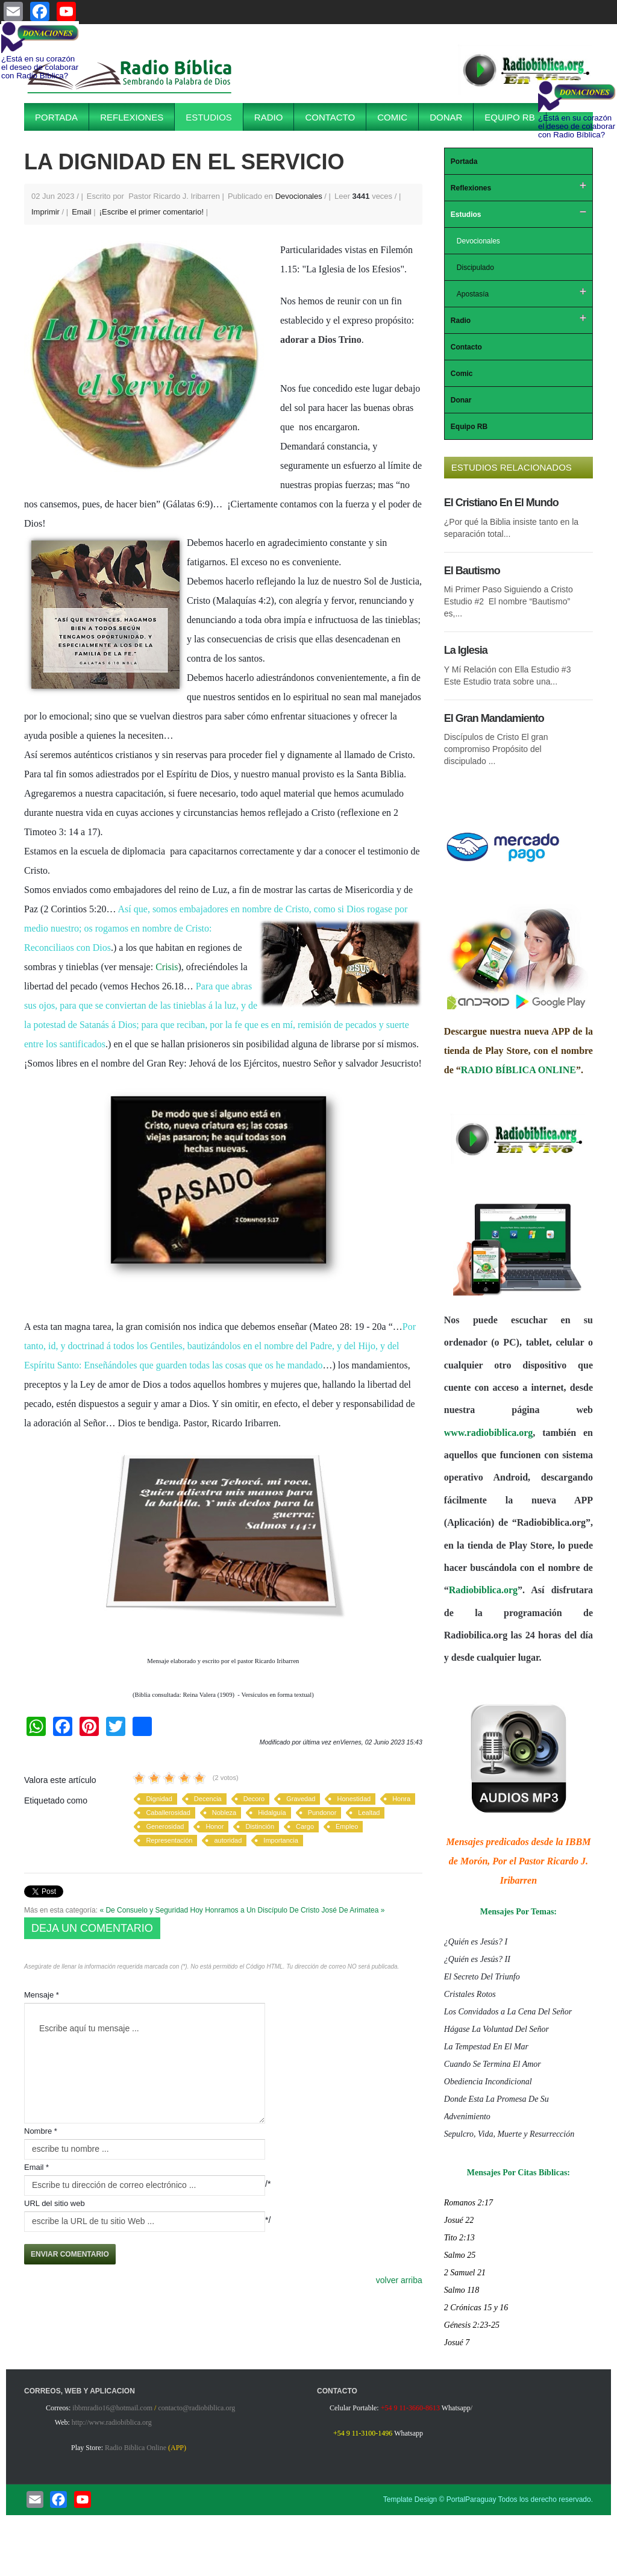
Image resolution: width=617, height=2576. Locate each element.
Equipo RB (509, 117)
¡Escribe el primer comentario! (152, 211)
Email (82, 211)
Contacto (330, 117)
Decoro (254, 1798)
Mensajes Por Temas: (518, 1911)
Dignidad (159, 1798)
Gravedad (300, 1798)
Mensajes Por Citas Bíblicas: (518, 2172)
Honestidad (354, 1798)
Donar (446, 117)
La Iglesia (465, 650)
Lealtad (369, 1812)
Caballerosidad (168, 1812)
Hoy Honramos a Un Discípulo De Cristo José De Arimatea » (287, 1910)
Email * (36, 2167)
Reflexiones (131, 117)
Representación (169, 1840)
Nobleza (224, 1812)
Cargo (305, 1826)
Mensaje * (41, 1994)
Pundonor (322, 1812)
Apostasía (473, 294)
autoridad (228, 1840)
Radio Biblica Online (135, 2447)
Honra (401, 1798)
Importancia (280, 1840)
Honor (214, 1826)
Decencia (208, 1798)
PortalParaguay (471, 2499)
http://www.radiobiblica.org (112, 2422)
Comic (392, 117)
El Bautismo (472, 571)
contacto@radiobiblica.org (196, 2408)
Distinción (259, 1826)
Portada (56, 117)
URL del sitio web (54, 2203)
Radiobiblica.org (483, 1590)
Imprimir (46, 211)
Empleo (347, 1826)
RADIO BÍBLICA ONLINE (518, 1070)
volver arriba (399, 2280)
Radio (268, 117)
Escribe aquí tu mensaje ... (144, 2063)
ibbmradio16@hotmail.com (112, 2408)
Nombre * (40, 2131)
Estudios (209, 117)
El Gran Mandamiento (494, 718)
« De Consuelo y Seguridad (143, 1910)
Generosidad (165, 1826)
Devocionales (298, 196)
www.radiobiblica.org (488, 1432)
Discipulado (475, 267)
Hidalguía (272, 1812)
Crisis (166, 967)
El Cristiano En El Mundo (501, 503)
